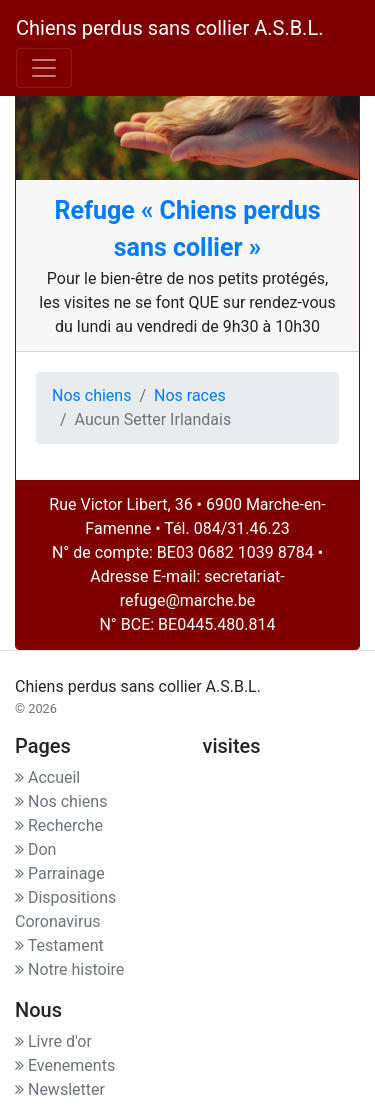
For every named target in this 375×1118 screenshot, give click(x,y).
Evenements (65, 1065)
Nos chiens (91, 395)
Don (35, 849)
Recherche (59, 825)
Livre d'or (53, 1041)
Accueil (47, 777)
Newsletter (60, 1089)
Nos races (190, 395)
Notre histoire (69, 969)
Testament (59, 945)
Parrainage (60, 873)
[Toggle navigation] (44, 68)
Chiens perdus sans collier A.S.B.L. (169, 28)
